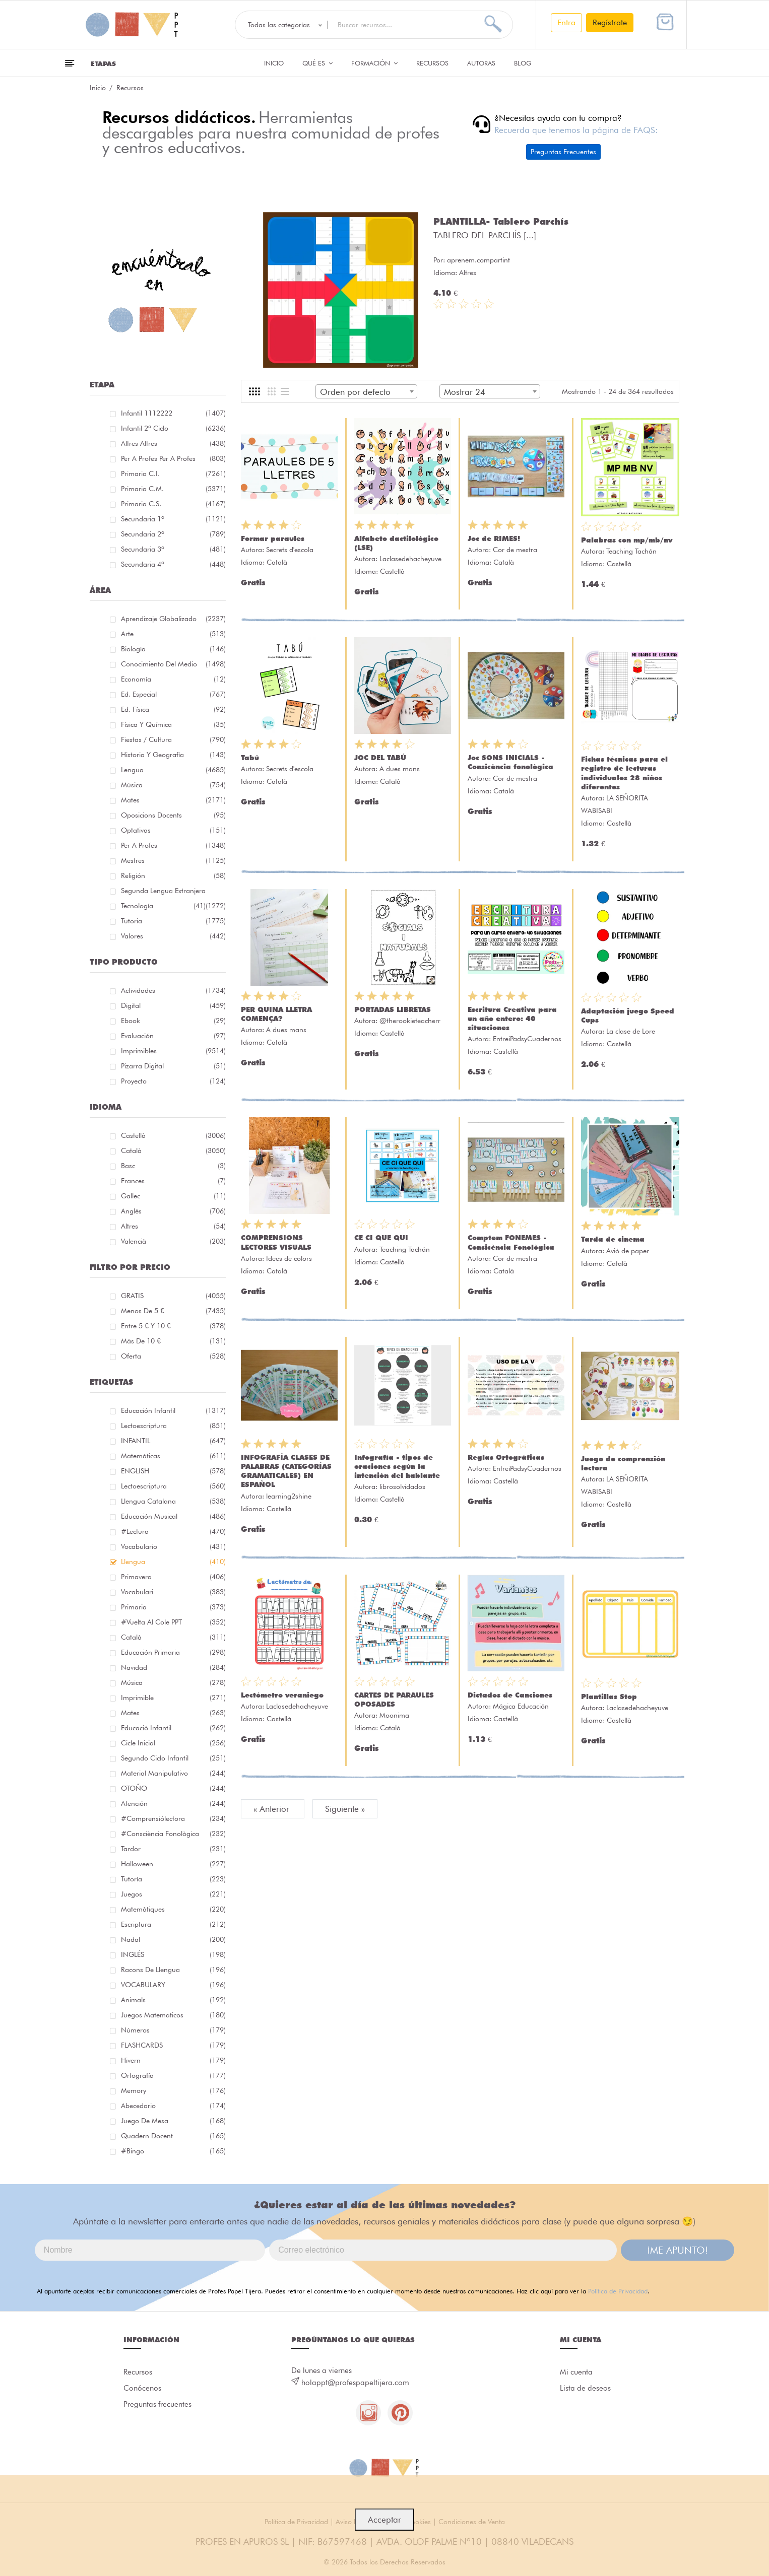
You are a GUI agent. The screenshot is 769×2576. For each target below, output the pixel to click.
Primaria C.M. (173, 488)
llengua (173, 1561)
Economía (173, 679)
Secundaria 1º (173, 518)
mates (173, 1712)
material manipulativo (173, 1773)
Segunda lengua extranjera (173, 892)
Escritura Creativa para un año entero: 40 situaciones (512, 1018)
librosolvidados (402, 1486)
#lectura (173, 1531)
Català (173, 1150)
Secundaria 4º (173, 564)
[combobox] (366, 391)
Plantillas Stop (609, 1696)
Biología (173, 648)
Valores (173, 935)
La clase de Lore (630, 1031)
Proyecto (173, 1081)
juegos (173, 1894)
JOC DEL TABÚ (380, 758)
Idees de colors (289, 1258)
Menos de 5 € (173, 1310)
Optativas (173, 830)
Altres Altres (173, 443)
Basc (173, 1165)
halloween (173, 1863)
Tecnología (163, 905)
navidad (173, 1667)
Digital (173, 1005)
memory (173, 2090)
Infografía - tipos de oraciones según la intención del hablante (397, 1466)
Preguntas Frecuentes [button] (563, 152)
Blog (523, 63)
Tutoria (173, 920)
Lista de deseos (585, 2388)
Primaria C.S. (173, 503)
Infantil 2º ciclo (173, 428)
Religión (173, 875)
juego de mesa (173, 2120)
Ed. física (173, 709)
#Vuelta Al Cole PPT (173, 1622)
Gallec (173, 1195)
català (173, 1637)
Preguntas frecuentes (157, 2404)
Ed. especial (173, 694)
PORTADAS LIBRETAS (392, 1009)
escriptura (173, 1924)
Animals (173, 1999)
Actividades (173, 990)
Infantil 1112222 (173, 413)
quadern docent (173, 2135)
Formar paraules (272, 538)
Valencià (173, 1241)
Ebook (173, 1020)
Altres (173, 1226)
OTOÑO (173, 1788)
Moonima (394, 1715)
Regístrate (610, 22)
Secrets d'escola (289, 550)
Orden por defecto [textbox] (355, 392)
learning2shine (288, 1496)
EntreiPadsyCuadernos (527, 1039)
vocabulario (173, 1546)
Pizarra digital (173, 1065)
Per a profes (173, 845)
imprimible (173, 1697)
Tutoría (173, 1878)
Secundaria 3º (173, 549)
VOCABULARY (173, 1984)
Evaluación (173, 1035)
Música (173, 784)
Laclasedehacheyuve (410, 559)
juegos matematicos (173, 2014)
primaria (173, 1606)
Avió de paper (627, 1251)
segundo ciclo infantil (173, 1758)
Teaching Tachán (631, 551)
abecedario (173, 2105)
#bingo (173, 2150)
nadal (173, 1939)
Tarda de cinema (613, 1239)
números (173, 2030)
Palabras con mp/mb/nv (626, 540)
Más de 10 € (173, 1340)
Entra (566, 22)
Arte (173, 633)
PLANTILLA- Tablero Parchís (500, 221)
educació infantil (173, 1727)
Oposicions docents (173, 815)
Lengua (173, 769)
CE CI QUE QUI (381, 1238)
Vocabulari (173, 1591)
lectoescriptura (173, 1425)
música (173, 1682)
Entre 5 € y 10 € (173, 1325)
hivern (173, 2060)
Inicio (274, 63)
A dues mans (399, 769)
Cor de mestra (515, 550)
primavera (173, 1576)
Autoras (481, 63)
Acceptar (384, 2520)
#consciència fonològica (173, 1833)
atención (173, 1803)
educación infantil (173, 1410)
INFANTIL (173, 1440)
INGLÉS (173, 1954)
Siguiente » (345, 1809)
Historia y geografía (173, 754)
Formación (374, 63)
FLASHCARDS (173, 2045)
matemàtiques (173, 1909)
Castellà (173, 1135)
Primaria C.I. (173, 473)
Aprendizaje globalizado (173, 618)
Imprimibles (173, 1050)
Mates (173, 799)
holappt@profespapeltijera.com (355, 2382)
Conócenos (142, 2388)
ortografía (173, 2075)
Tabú (250, 758)
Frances (173, 1180)
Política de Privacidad (618, 2291)
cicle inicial (173, 1742)
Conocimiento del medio (173, 663)
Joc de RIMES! (494, 538)
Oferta (173, 1356)
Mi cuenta (576, 2372)
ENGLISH (173, 1470)
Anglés (173, 1210)
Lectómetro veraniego (282, 1695)
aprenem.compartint (478, 260)
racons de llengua (173, 1969)
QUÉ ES (317, 63)
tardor (173, 1848)
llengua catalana (173, 1501)
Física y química (173, 724)
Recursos (432, 63)
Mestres (173, 860)
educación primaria (173, 1652)
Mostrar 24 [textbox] (464, 392)
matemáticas (173, 1455)
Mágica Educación (521, 1706)
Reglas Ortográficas (506, 1457)
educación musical (173, 1516)
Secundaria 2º (173, 533)
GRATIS (173, 1295)
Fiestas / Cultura (173, 739)
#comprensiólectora (173, 1818)
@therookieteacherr (409, 1020)
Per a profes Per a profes (173, 458)
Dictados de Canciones (510, 1695)
